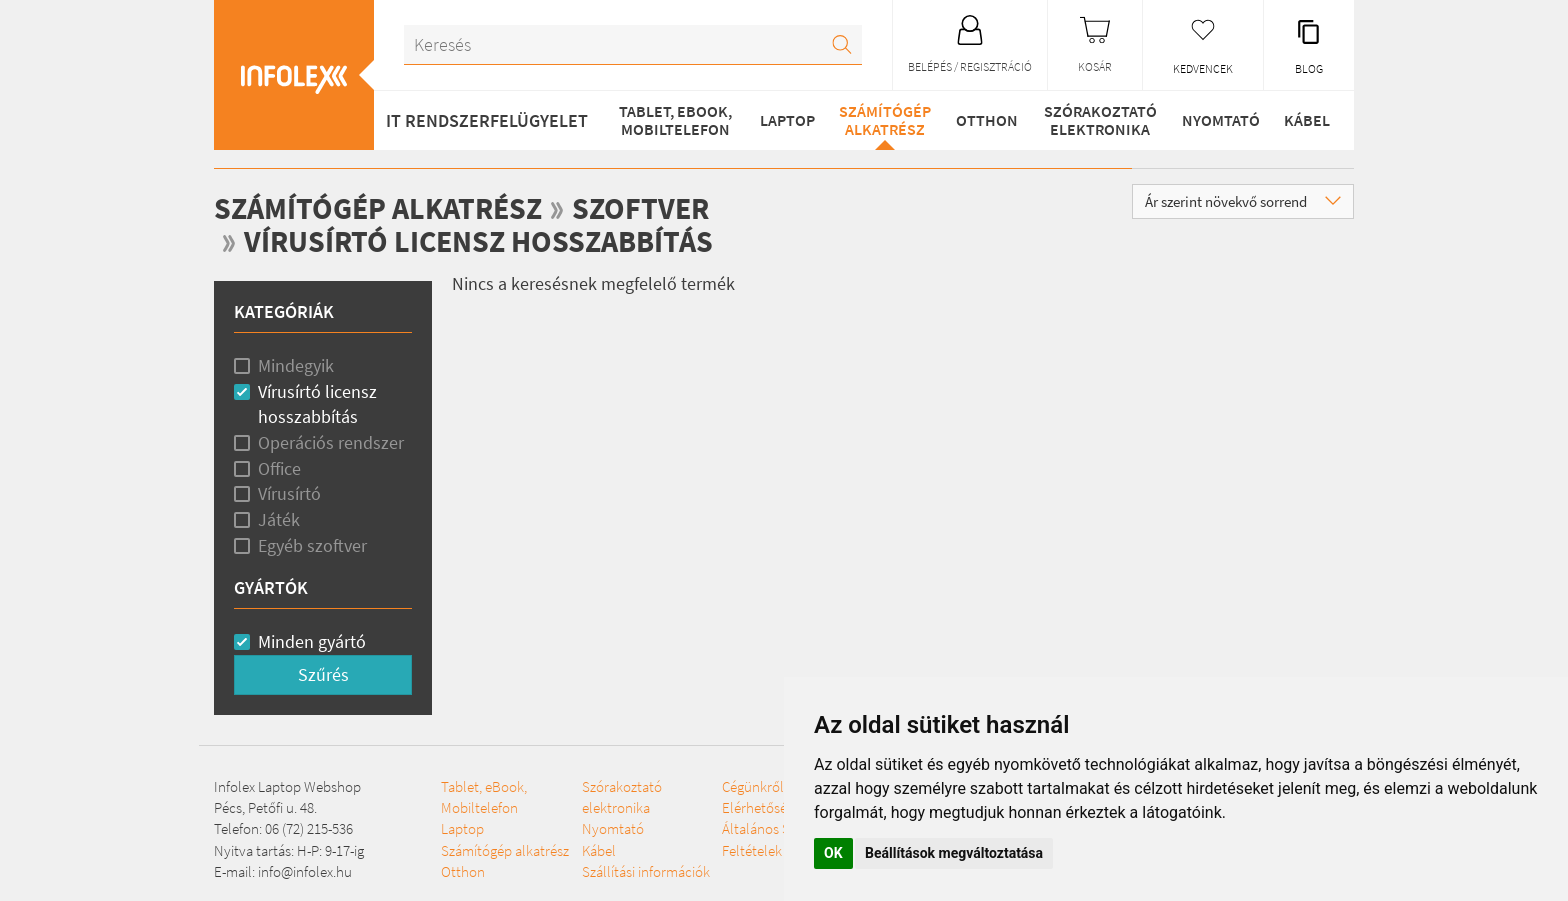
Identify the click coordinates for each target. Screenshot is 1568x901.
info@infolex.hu (305, 871)
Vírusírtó (289, 493)
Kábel (1307, 120)
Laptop (787, 120)
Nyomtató (1221, 120)
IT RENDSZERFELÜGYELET (487, 120)
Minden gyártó (312, 641)
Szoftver (640, 208)
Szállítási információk (646, 871)
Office (279, 468)
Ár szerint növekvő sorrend (1243, 201)
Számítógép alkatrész (885, 120)
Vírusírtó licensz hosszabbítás (478, 241)
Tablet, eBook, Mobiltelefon (675, 120)
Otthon (987, 120)
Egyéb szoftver (312, 545)
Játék (279, 519)
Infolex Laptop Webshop (287, 786)
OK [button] (833, 853)
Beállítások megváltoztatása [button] (954, 853)
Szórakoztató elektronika (1100, 120)
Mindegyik (296, 365)
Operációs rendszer (331, 442)
